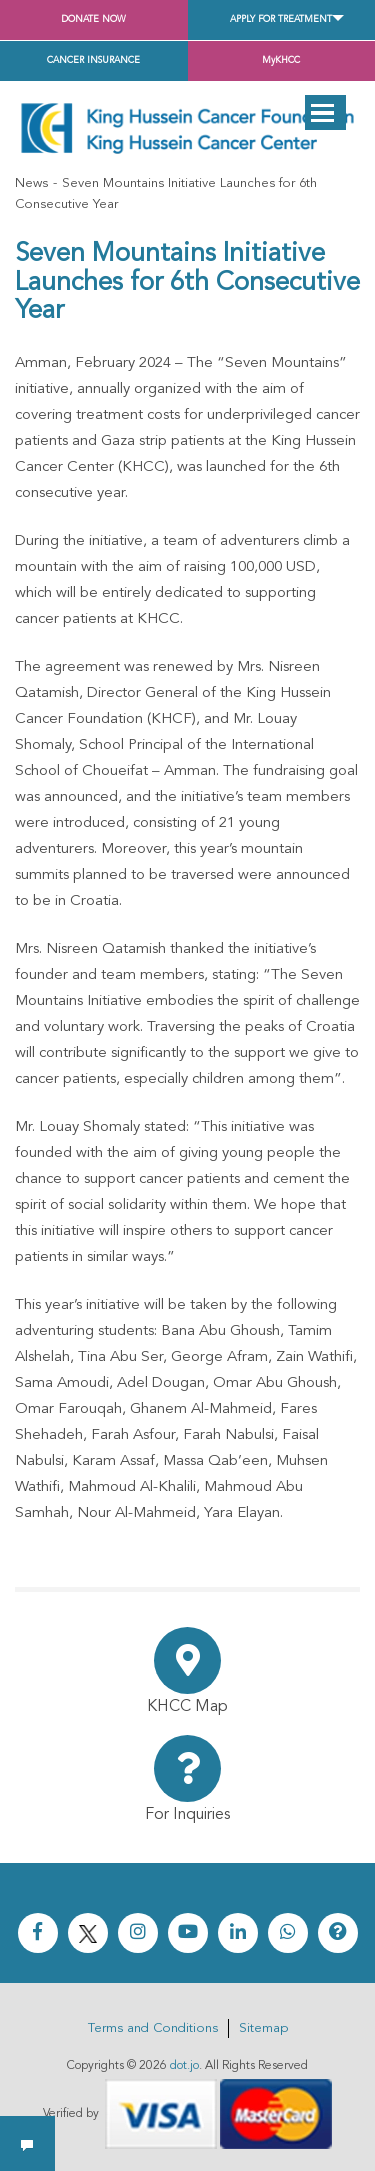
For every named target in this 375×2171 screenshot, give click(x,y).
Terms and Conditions (153, 2028)
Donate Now (93, 19)
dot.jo (184, 2066)
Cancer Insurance (93, 60)
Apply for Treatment (281, 19)
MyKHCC (281, 60)
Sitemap (263, 2028)
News (31, 183)
